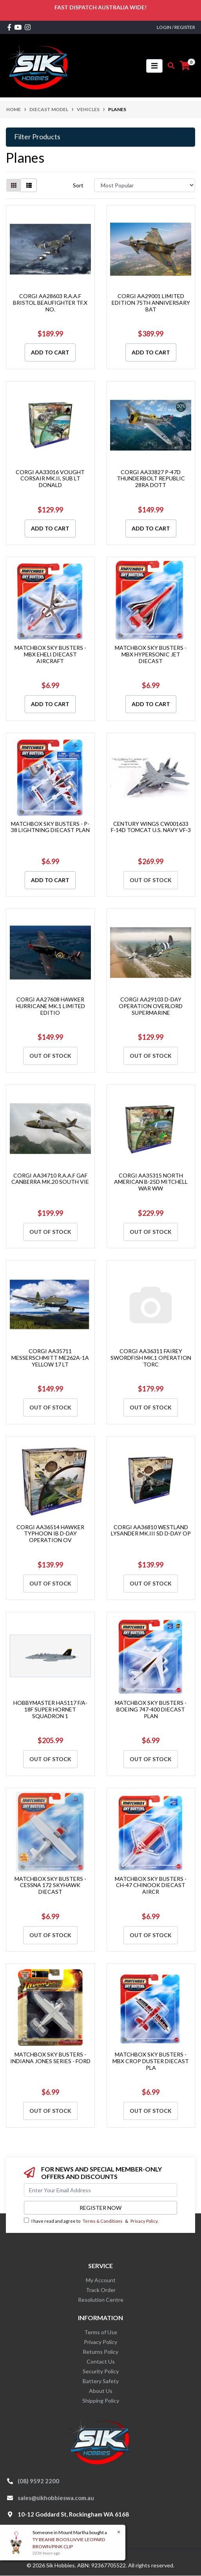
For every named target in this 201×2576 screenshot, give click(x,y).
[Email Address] (100, 2190)
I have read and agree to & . (91, 2221)
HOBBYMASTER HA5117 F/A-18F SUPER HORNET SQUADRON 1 (50, 1709)
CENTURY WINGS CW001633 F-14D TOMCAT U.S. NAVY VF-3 (151, 827)
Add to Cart (50, 352)
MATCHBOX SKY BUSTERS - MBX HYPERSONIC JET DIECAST (151, 654)
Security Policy (101, 2371)
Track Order (101, 2290)
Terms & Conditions (103, 2221)
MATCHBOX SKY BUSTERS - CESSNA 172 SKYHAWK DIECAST (50, 1885)
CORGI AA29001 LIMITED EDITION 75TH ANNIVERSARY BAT (151, 303)
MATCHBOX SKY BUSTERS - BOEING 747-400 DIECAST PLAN (151, 1709)
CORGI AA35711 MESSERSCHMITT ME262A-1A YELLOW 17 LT (50, 1358)
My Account (101, 2280)
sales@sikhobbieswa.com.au (56, 2497)
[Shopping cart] (185, 65)
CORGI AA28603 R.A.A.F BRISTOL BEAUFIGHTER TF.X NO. (50, 303)
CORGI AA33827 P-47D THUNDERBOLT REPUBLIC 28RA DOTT (151, 479)
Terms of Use (100, 2332)
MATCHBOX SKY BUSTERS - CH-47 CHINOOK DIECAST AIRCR (151, 1885)
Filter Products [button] (37, 137)
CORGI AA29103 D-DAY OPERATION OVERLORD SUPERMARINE (151, 1006)
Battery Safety (101, 2381)
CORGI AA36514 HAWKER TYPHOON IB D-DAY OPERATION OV (50, 1534)
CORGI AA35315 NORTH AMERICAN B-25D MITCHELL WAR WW (151, 1182)
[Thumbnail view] (14, 185)
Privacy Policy (144, 2221)
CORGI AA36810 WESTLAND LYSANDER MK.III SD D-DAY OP (151, 1530)
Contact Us (101, 2361)
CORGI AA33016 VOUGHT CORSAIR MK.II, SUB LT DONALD (50, 479)
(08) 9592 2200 (38, 2480)
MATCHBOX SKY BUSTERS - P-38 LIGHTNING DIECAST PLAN (50, 827)
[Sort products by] (144, 185)
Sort (78, 185)
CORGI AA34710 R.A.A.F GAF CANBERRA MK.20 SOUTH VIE (50, 1178)
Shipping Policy (100, 2400)
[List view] (29, 185)
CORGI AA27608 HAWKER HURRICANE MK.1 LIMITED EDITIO (50, 1006)
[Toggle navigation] (154, 66)
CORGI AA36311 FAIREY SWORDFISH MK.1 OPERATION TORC (150, 1358)
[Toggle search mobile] (169, 65)
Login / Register (176, 27)
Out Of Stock (151, 880)
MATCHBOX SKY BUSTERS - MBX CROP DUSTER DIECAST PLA (150, 2061)
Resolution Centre (100, 2299)
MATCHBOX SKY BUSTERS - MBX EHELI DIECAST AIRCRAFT (50, 654)
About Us (100, 2390)
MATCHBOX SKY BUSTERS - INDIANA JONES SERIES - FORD (50, 2057)
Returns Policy (100, 2351)
